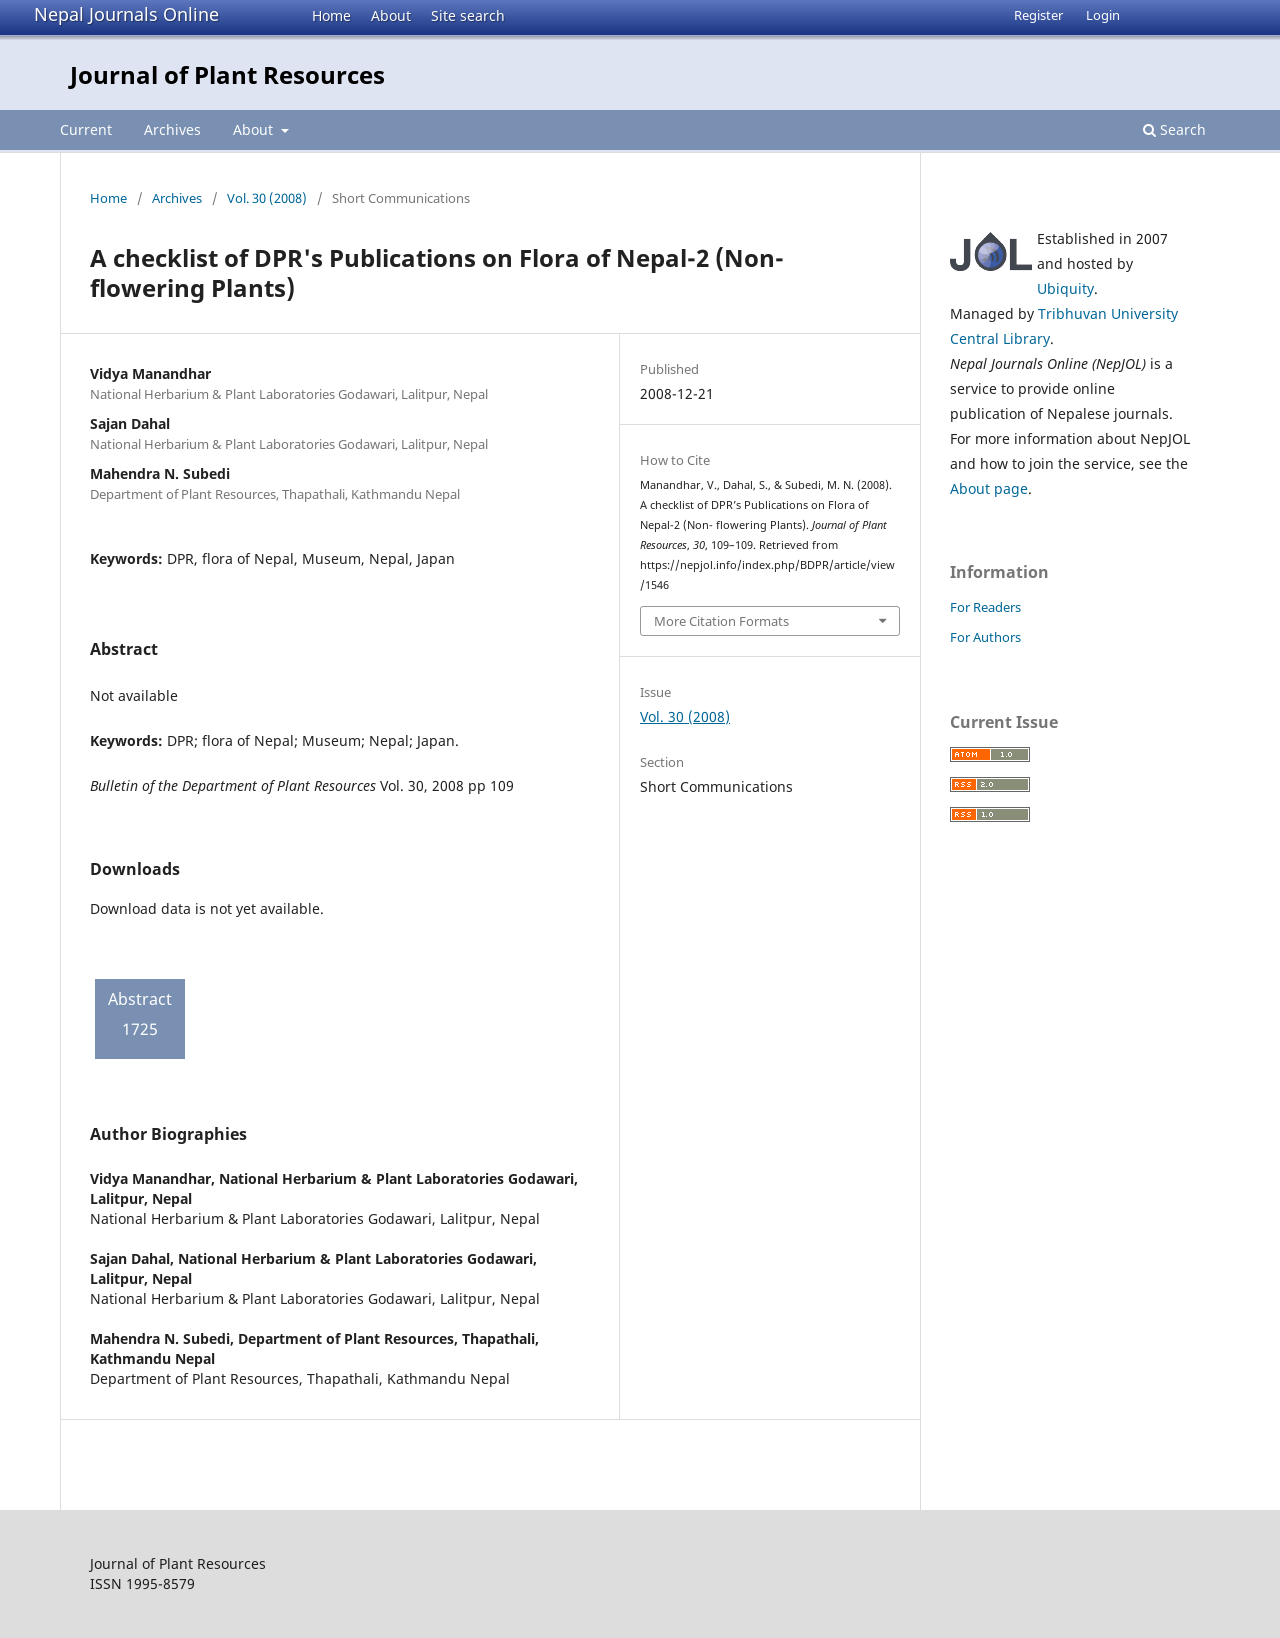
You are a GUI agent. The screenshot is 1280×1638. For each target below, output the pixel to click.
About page (989, 488)
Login (1103, 15)
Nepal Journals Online (126, 14)
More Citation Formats (721, 621)
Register (1038, 15)
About (391, 15)
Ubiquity (1065, 288)
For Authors (985, 637)
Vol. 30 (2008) (267, 198)
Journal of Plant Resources (227, 74)
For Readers (985, 607)
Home (331, 15)
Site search (468, 15)
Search (1174, 129)
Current (86, 129)
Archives (172, 129)
